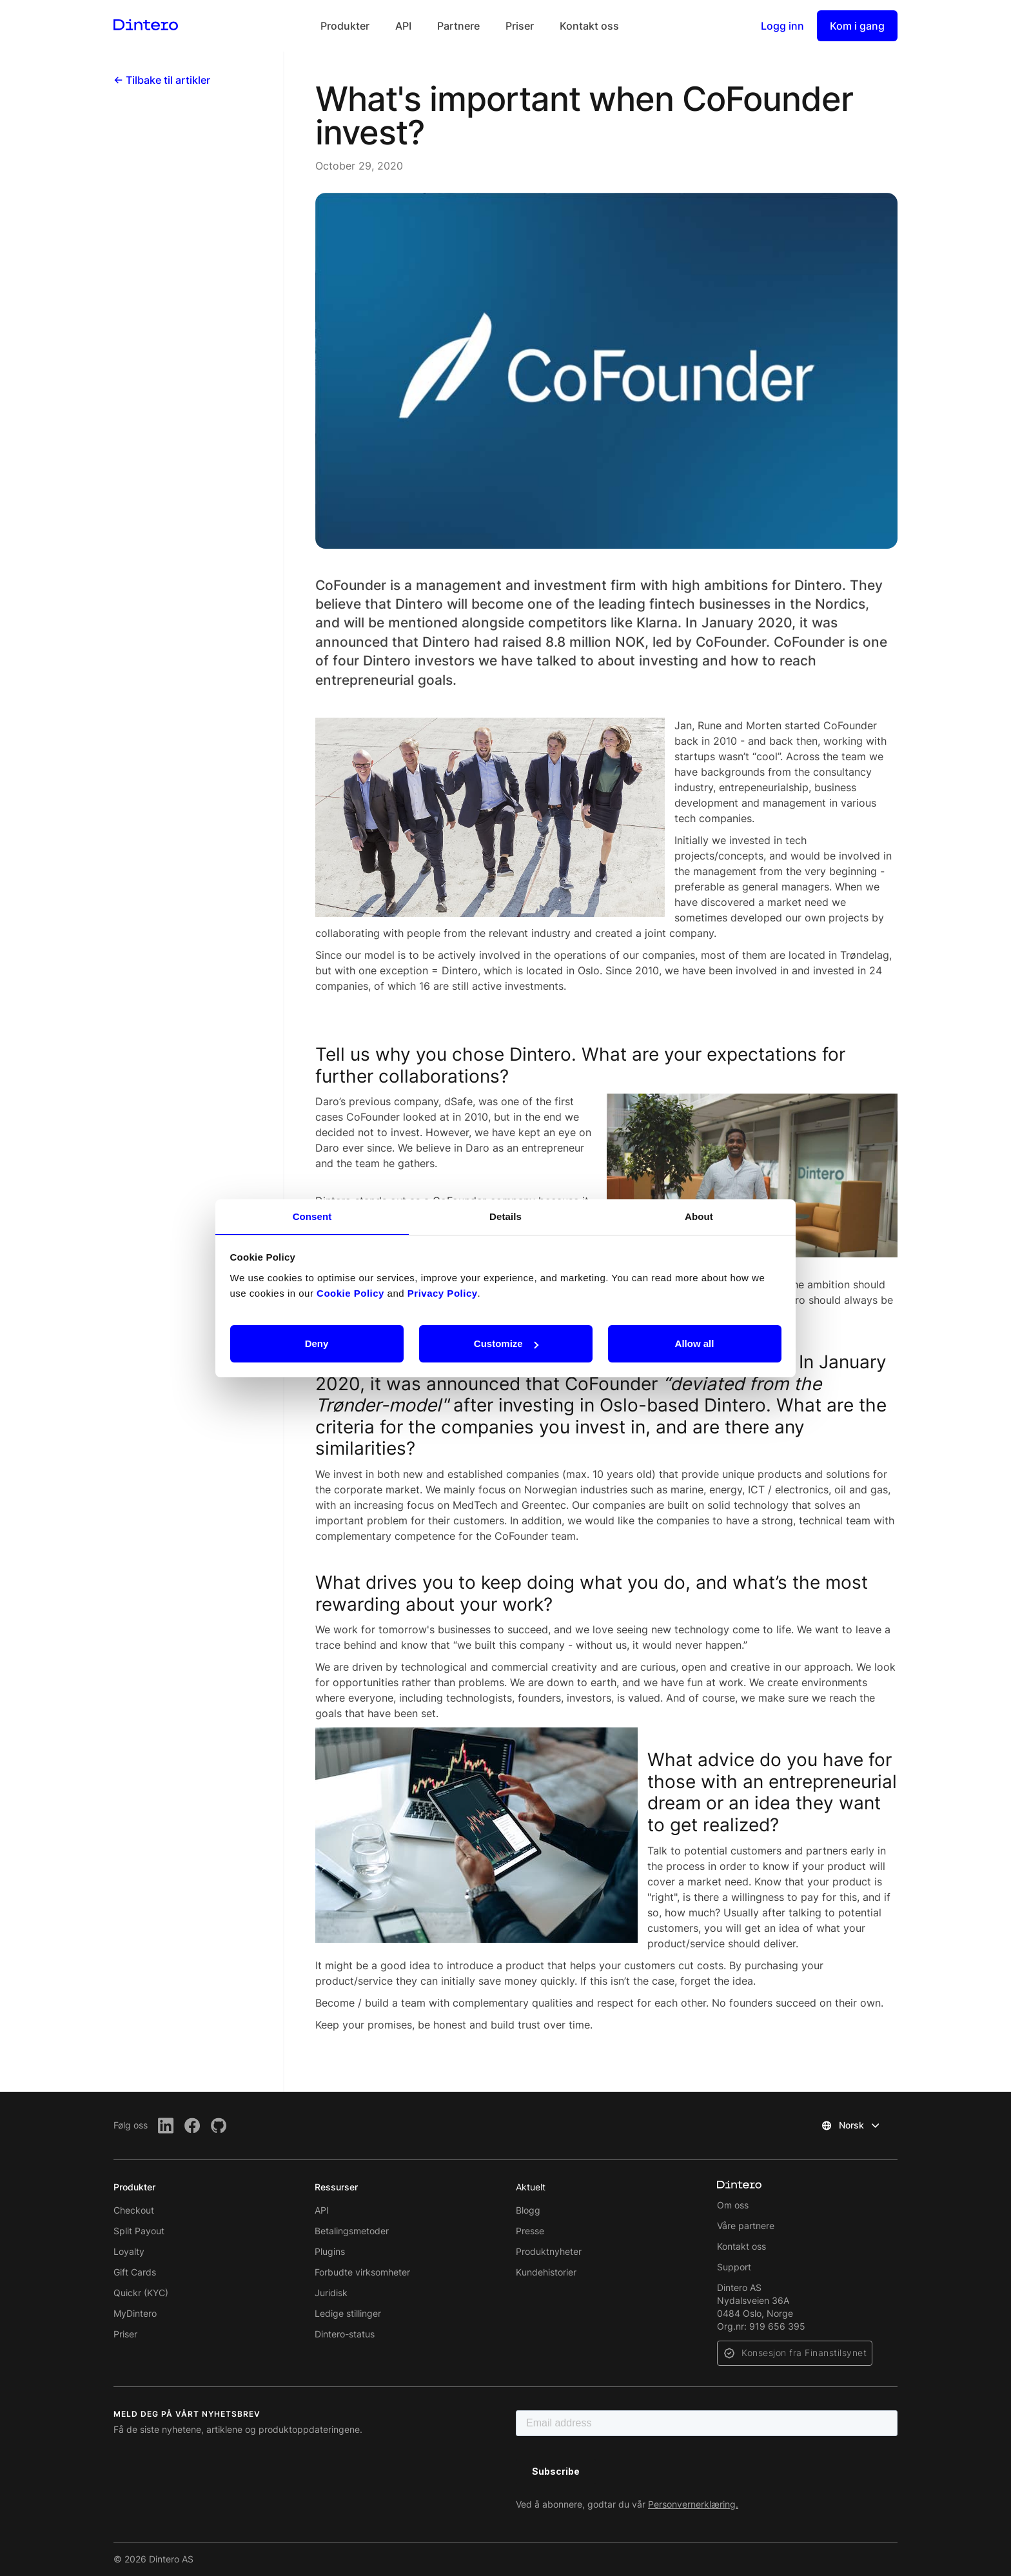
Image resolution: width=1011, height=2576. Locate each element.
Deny (317, 1343)
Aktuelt (530, 2186)
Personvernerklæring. (693, 2504)
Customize (506, 1343)
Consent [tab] (312, 1216)
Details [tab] (505, 1216)
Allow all (694, 1343)
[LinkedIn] (166, 2126)
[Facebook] (192, 2126)
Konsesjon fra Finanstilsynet (804, 2352)
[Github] (219, 2126)
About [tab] (699, 1216)
